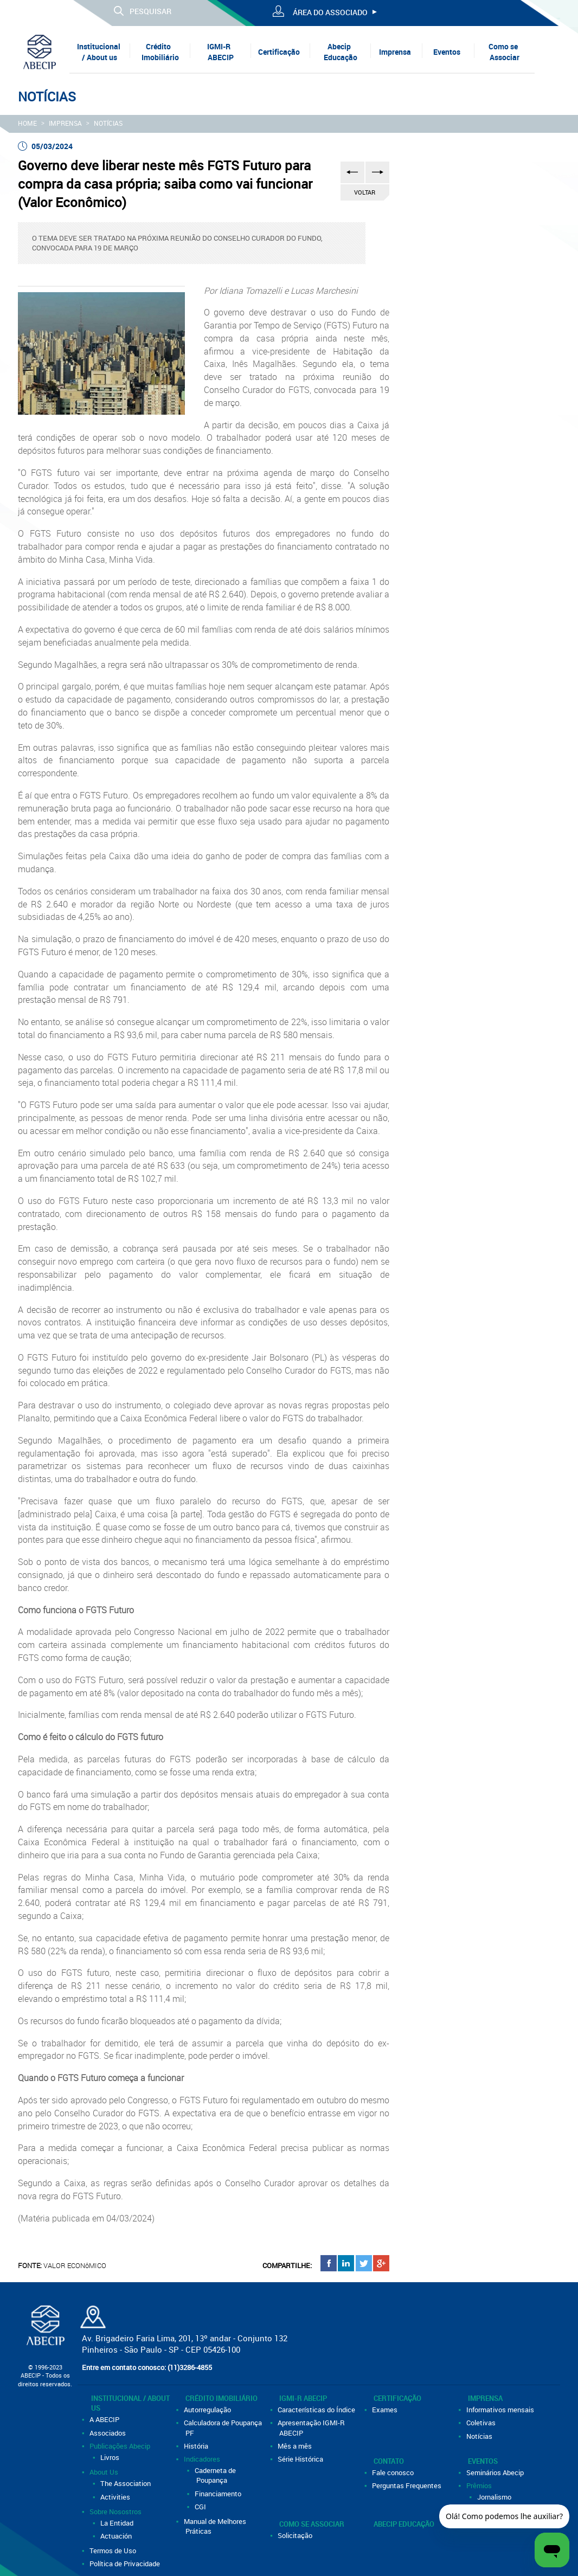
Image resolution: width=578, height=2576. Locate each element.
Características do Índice (317, 2409)
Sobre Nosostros (116, 2511)
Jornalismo (495, 2497)
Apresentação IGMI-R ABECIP (312, 2427)
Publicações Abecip (120, 2446)
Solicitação (295, 2535)
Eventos (446, 52)
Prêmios (480, 2485)
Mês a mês (295, 2446)
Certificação (279, 52)
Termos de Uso (113, 2550)
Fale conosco (394, 2472)
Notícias (108, 123)
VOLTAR (364, 192)
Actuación (117, 2536)
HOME (27, 123)
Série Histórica (301, 2459)
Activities (116, 2497)
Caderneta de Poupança (216, 2475)
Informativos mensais (501, 2409)
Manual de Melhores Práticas (215, 2526)
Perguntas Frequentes (407, 2485)
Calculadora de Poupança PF (223, 2427)
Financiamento (218, 2493)
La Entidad (117, 2523)
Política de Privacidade (125, 2563)
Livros (110, 2457)
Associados (108, 2433)
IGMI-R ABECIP (220, 51)
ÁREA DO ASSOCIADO (330, 12)
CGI (201, 2506)
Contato (389, 2461)
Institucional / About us (98, 51)
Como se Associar (504, 51)
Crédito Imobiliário (160, 51)
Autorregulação (208, 2409)
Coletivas (482, 2422)
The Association (126, 2483)
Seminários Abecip (496, 2472)
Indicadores (202, 2459)
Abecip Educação (340, 51)
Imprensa (395, 52)
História (196, 2446)
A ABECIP (105, 2419)
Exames (385, 2409)
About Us (104, 2472)
